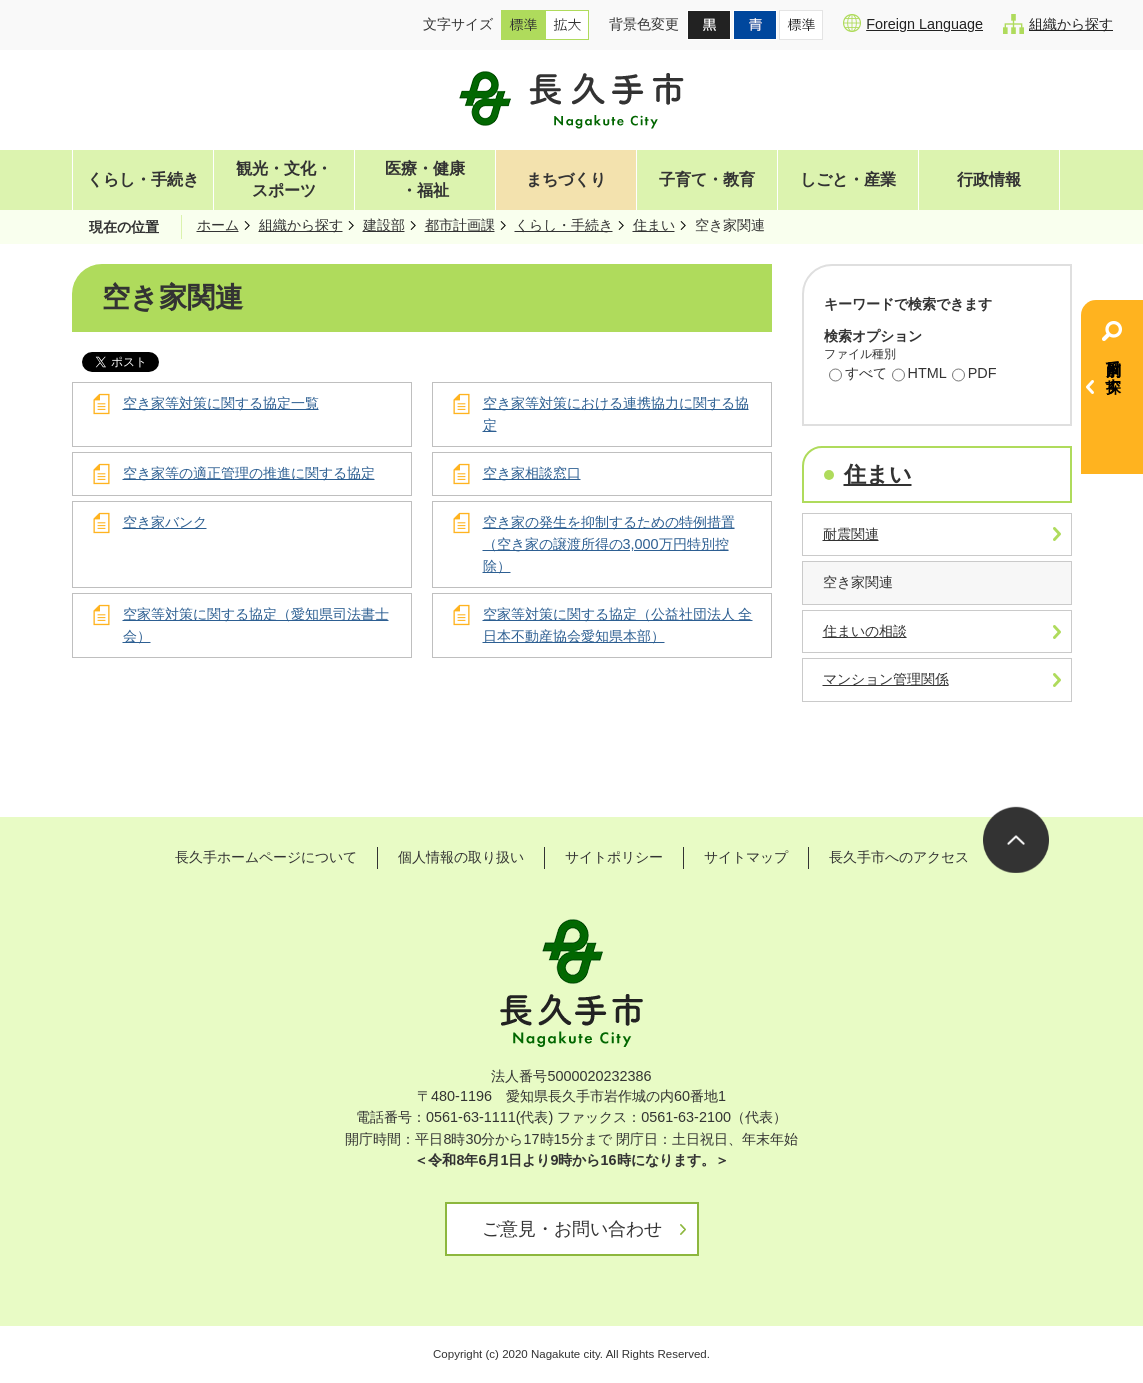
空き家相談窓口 (532, 473)
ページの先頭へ (1016, 840)
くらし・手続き (143, 179)
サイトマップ (746, 857)
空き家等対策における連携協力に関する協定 (616, 414)
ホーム (218, 225)
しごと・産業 (848, 179)
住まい (654, 225)
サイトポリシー (614, 857)
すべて (858, 375)
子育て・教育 (707, 179)
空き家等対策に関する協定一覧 (221, 403)
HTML (919, 375)
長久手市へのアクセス (899, 857)
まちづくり (566, 179)
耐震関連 (851, 534)
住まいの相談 (865, 631)
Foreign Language (913, 23)
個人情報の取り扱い (461, 857)
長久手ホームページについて (266, 857)
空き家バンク (165, 522)
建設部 (384, 225)
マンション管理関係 (886, 679)
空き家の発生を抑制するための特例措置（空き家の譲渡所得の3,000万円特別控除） (609, 543)
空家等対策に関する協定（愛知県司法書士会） (256, 625)
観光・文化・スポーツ (284, 179)
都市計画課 (460, 225)
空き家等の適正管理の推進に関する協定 (249, 473)
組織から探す (1058, 24)
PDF (974, 375)
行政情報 (989, 179)
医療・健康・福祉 (425, 179)
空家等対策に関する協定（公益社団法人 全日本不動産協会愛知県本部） (618, 625)
